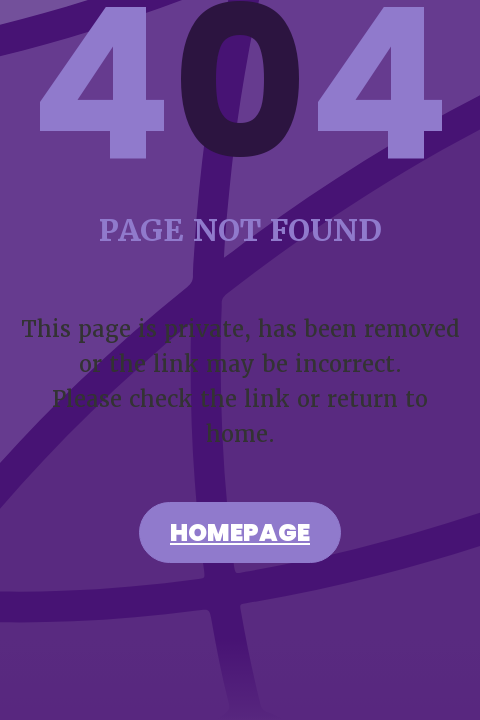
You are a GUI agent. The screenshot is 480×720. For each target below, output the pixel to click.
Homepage (240, 535)
